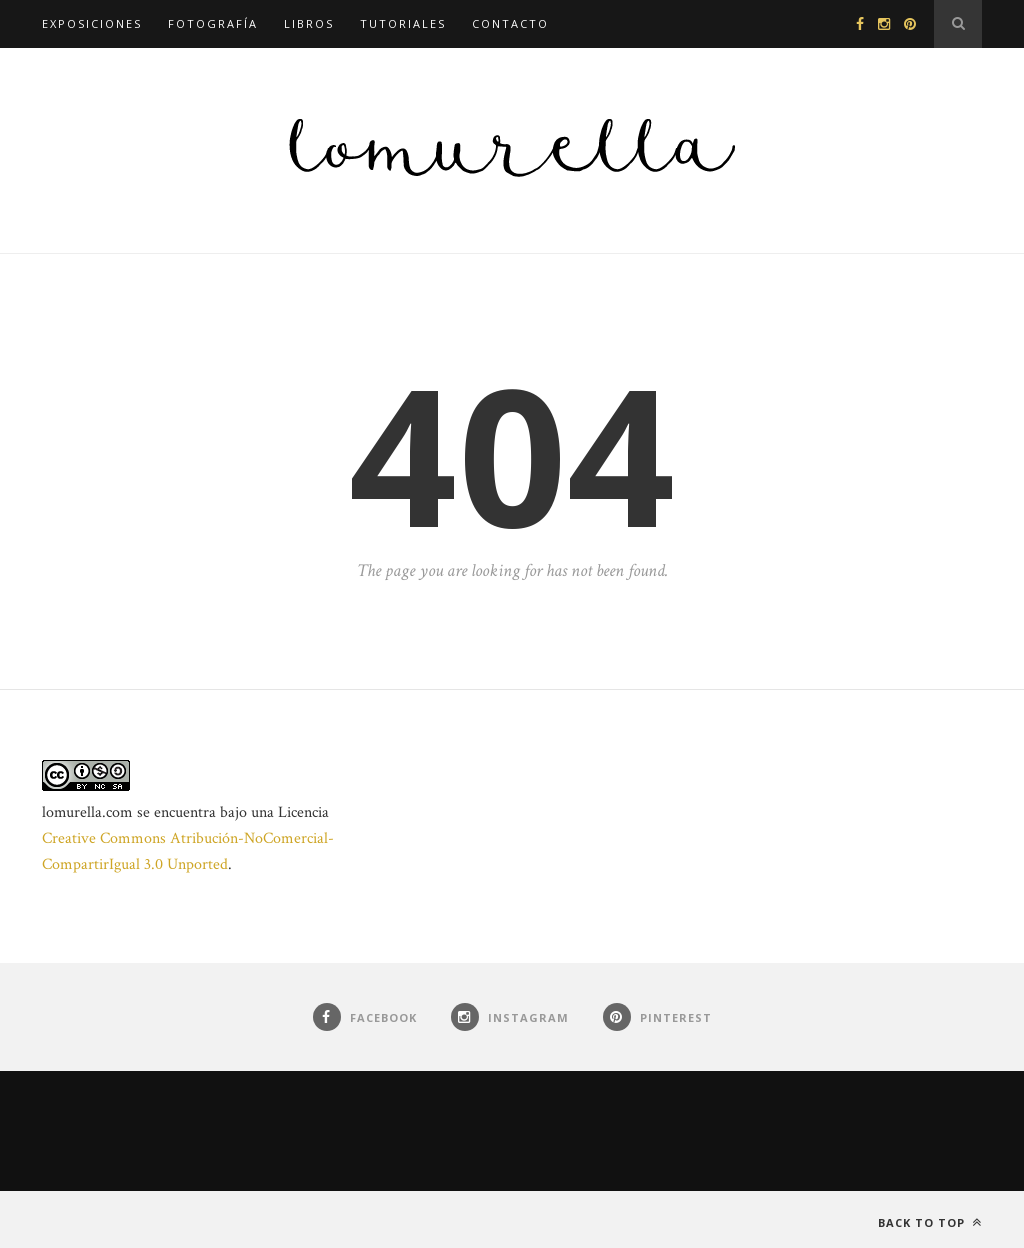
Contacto (510, 23)
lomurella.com (87, 812)
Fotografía (213, 23)
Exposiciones (92, 23)
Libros (309, 23)
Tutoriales (403, 23)
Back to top (930, 1222)
